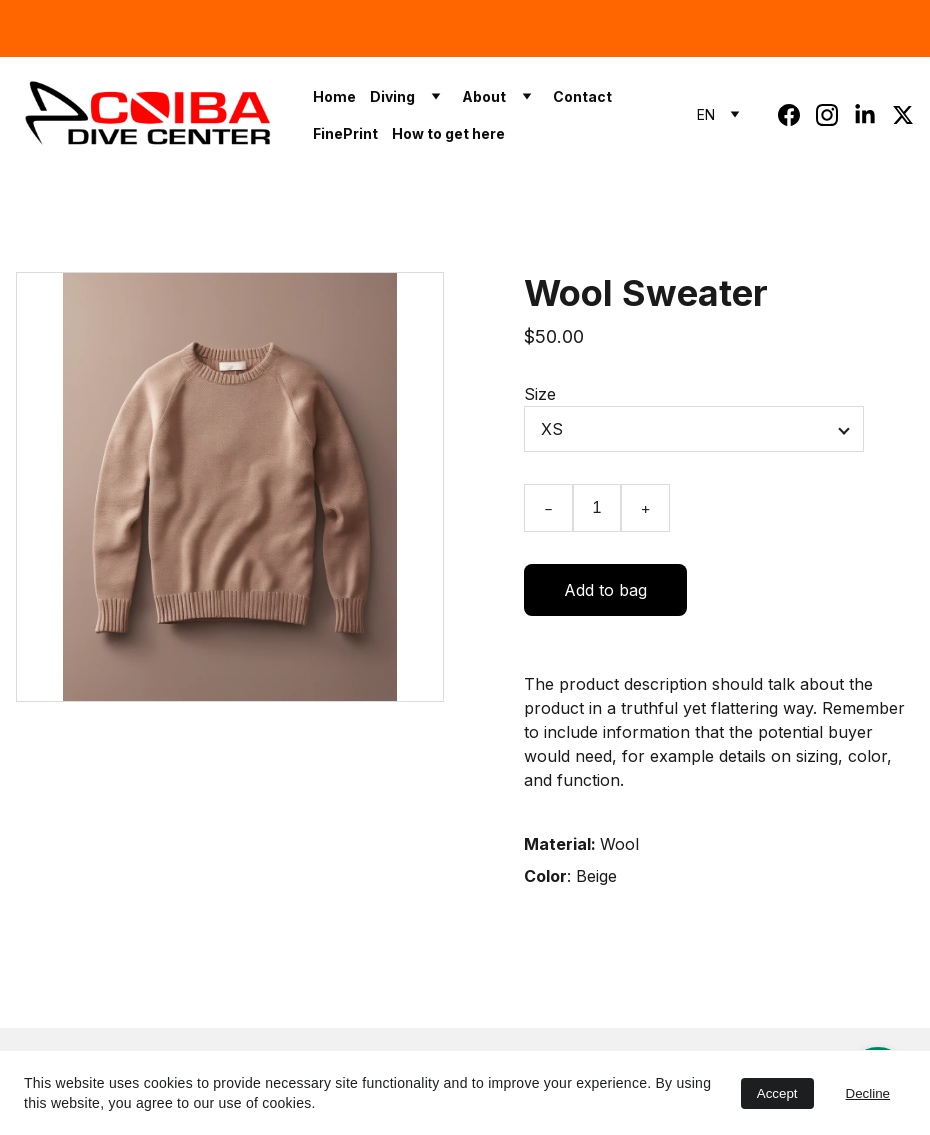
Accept (777, 1093)
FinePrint (345, 133)
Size (540, 394)
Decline (868, 1093)
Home (334, 96)
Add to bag (605, 590)
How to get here (448, 133)
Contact (582, 96)
